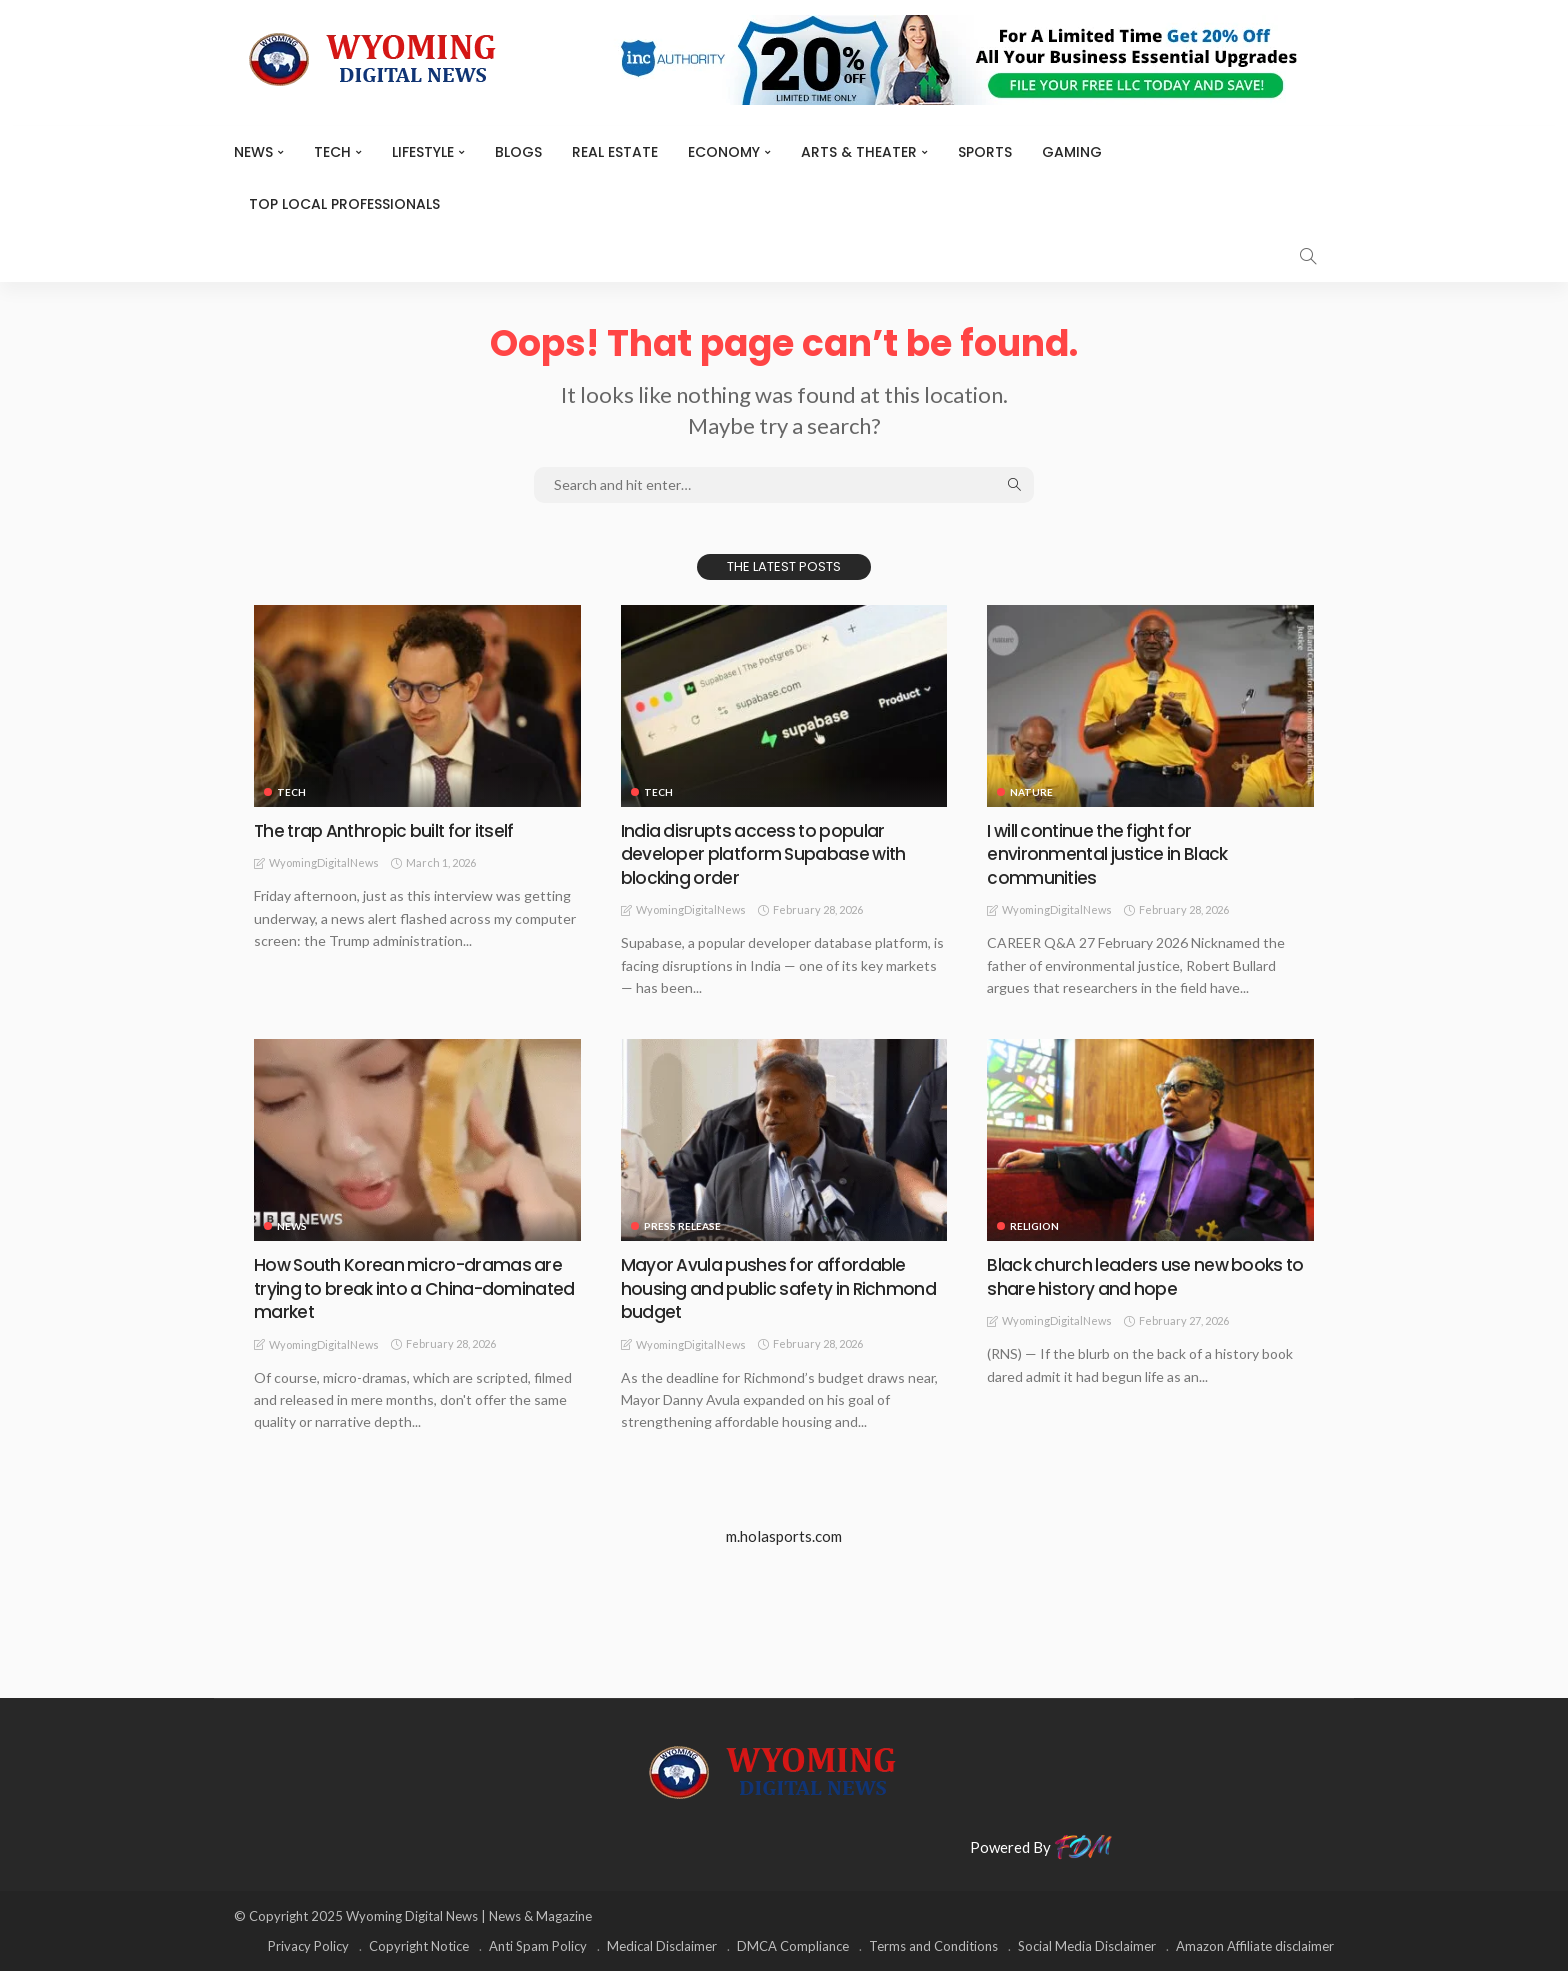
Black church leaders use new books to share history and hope (1148, 1276)
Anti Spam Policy (538, 1946)
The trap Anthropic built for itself (387, 830)
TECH (332, 152)
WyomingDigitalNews (324, 862)
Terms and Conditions (933, 1946)
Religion (1034, 1226)
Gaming (1072, 152)
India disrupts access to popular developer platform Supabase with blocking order (765, 854)
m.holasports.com (784, 1536)
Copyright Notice (419, 1946)
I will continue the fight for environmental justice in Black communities (1108, 854)
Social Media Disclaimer (1087, 1946)
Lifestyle (423, 152)
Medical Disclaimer (662, 1946)
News (253, 152)
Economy (724, 152)
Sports (985, 152)
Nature (1031, 792)
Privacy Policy (308, 1946)
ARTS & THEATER (859, 152)
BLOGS (518, 152)
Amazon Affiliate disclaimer (1255, 1946)
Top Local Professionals (344, 204)
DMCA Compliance (793, 1946)
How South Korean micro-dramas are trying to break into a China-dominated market (410, 1288)
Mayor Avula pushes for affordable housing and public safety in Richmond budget (780, 1288)
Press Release (682, 1226)
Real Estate (615, 152)
